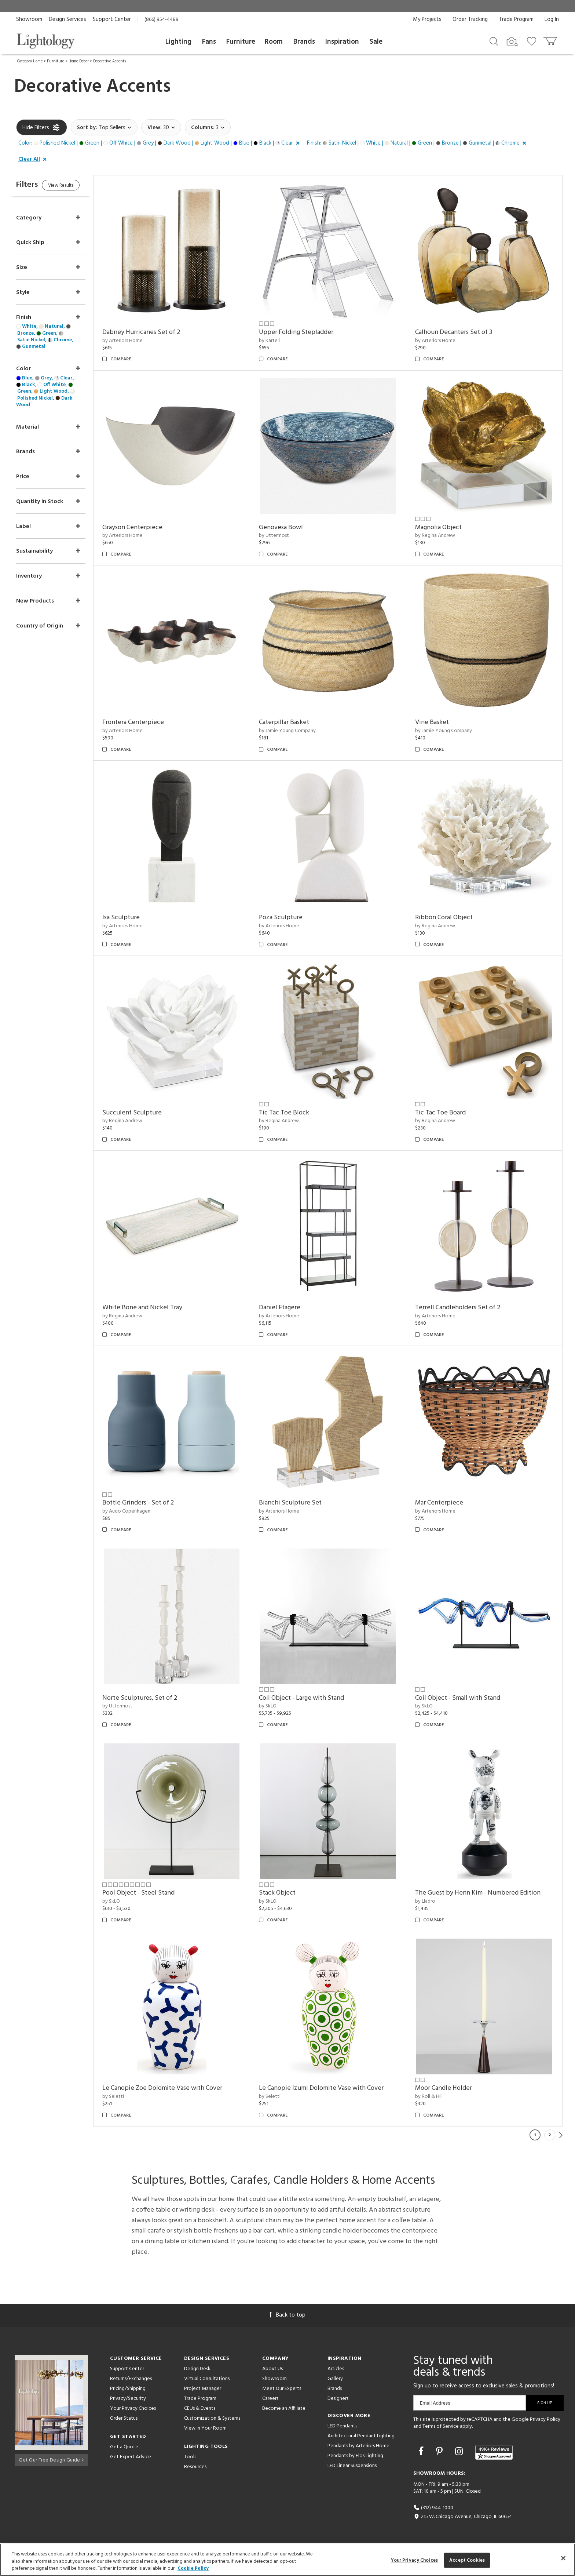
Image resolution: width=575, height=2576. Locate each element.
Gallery (335, 2379)
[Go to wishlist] (533, 40)
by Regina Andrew (440, 535)
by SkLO (277, 1706)
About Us (272, 2369)
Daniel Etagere (289, 1307)
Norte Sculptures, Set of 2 (154, 1698)
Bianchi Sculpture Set (299, 1503)
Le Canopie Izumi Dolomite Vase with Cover (330, 2088)
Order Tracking (470, 19)
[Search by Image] (512, 42)
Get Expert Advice (130, 2457)
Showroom (29, 19)
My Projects (427, 19)
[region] (287, 2559)
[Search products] (494, 40)
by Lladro (430, 1901)
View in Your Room (205, 2428)
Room (274, 41)
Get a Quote (124, 2447)
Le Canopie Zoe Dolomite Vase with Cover (177, 2088)
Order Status (124, 2418)
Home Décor (79, 61)
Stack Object (286, 1893)
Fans (209, 41)
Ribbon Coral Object (448, 917)
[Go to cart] (551, 39)
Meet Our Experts (281, 2388)
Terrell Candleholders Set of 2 (462, 1307)
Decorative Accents (109, 61)
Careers (270, 2398)
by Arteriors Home (137, 340)
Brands (304, 41)
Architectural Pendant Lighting (361, 2436)
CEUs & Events (199, 2408)
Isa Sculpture (135, 917)
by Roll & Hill (433, 2096)
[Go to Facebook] (422, 2452)
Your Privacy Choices (133, 2409)
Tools (190, 2457)
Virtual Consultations (207, 2379)
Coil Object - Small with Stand (462, 1698)
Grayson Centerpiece (147, 527)
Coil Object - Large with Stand (311, 1698)
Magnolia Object (443, 527)
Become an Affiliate (283, 2408)
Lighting (178, 41)
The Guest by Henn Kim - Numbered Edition (482, 1893)
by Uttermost (283, 535)
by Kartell (278, 340)
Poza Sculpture (290, 917)
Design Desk (197, 2369)
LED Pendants (342, 2426)
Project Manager (202, 2388)
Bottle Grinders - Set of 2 (152, 1503)
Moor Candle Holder (448, 2088)
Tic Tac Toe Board (445, 1112)
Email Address (435, 2403)
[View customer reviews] (494, 2452)
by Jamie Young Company (296, 731)
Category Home (30, 61)
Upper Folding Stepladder (305, 332)
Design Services (67, 19)
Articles (335, 2369)
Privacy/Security (128, 2398)
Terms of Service (440, 2426)
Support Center (112, 19)
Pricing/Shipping (128, 2388)
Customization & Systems (212, 2418)
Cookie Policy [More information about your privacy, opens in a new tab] (193, 2568)
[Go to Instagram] (460, 2452)
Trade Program (516, 19)
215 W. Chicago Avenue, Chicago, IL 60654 (462, 2517)
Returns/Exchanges (131, 2379)
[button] (160, 143)
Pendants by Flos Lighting (355, 2456)
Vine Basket (437, 722)
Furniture (240, 41)
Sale (376, 41)
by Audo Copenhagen (141, 1511)
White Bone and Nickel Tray (157, 1307)
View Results (77, 186)
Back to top (287, 2315)
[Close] (563, 2558)
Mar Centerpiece (444, 1503)
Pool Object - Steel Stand (153, 1893)
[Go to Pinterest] (440, 2452)
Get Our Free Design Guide (51, 2459)
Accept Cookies (467, 2560)
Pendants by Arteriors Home (358, 2446)
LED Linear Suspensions (352, 2466)
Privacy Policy (545, 2419)
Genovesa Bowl (290, 527)
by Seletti (128, 2096)
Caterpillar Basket (293, 722)
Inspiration (342, 41)
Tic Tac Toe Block (293, 1112)
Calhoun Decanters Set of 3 (458, 332)
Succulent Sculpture (146, 1112)
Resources (195, 2467)
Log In (552, 19)
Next (561, 2135)
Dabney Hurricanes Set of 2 (156, 332)
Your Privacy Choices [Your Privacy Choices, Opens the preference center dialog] (414, 2560)
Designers (337, 2398)
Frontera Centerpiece (148, 722)
